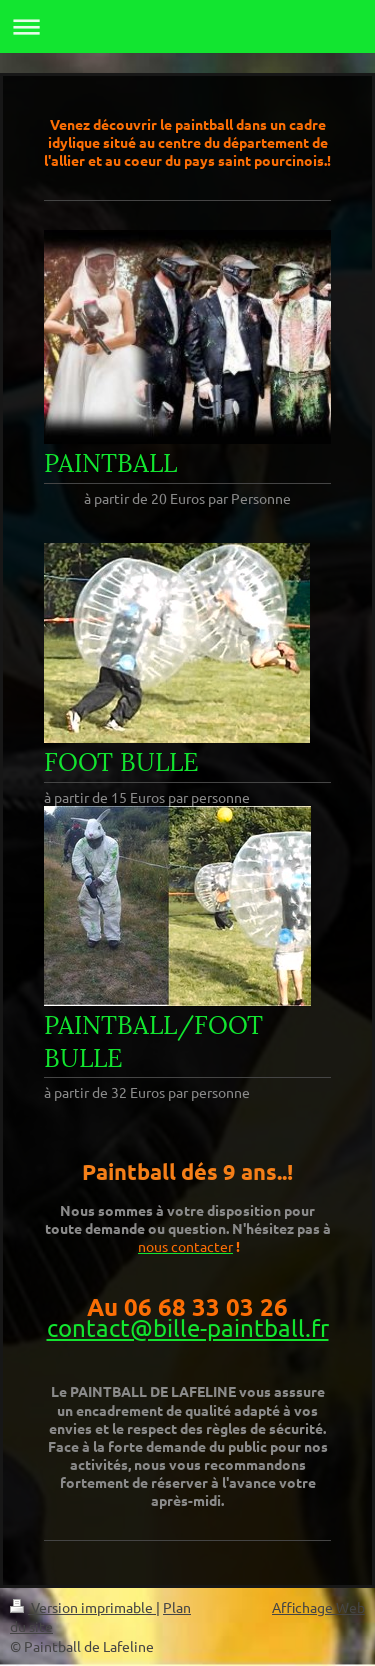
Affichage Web (318, 1607)
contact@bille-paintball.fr (188, 1327)
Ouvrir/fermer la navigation (187, 26)
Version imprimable (83, 1607)
